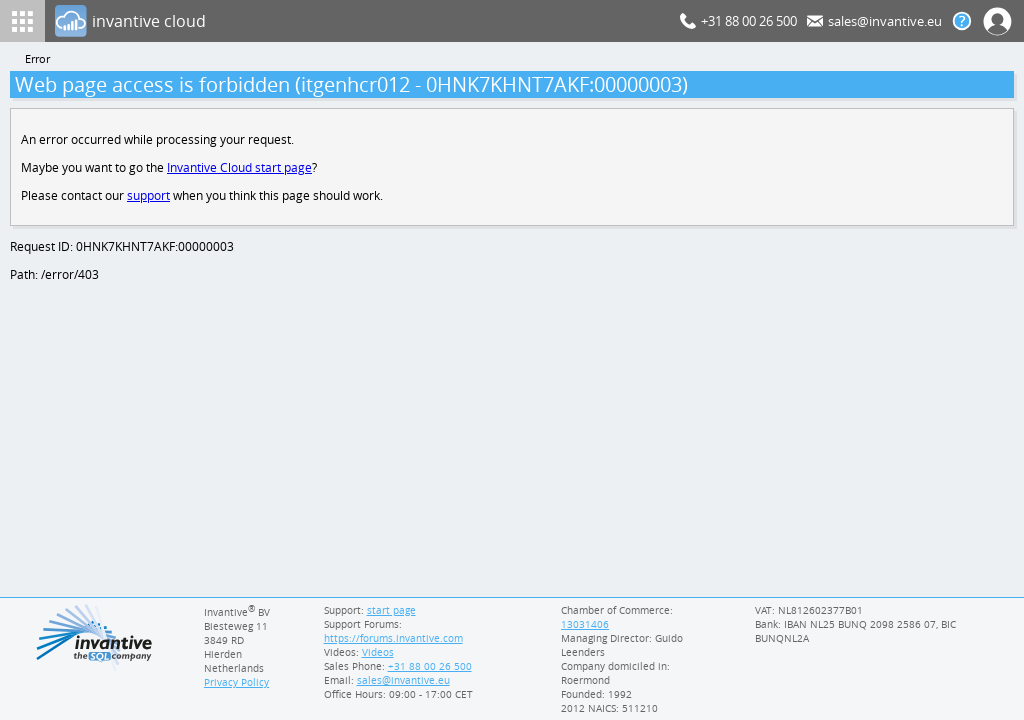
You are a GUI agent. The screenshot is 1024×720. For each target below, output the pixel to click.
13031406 (584, 624)
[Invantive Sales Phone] (426, 666)
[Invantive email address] (400, 680)
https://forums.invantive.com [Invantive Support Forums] (392, 638)
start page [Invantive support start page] (391, 610)
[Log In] (363, 21)
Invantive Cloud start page (242, 169)
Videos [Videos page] (376, 652)
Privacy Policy (236, 682)
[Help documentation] (962, 21)
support (149, 198)
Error (38, 59)
